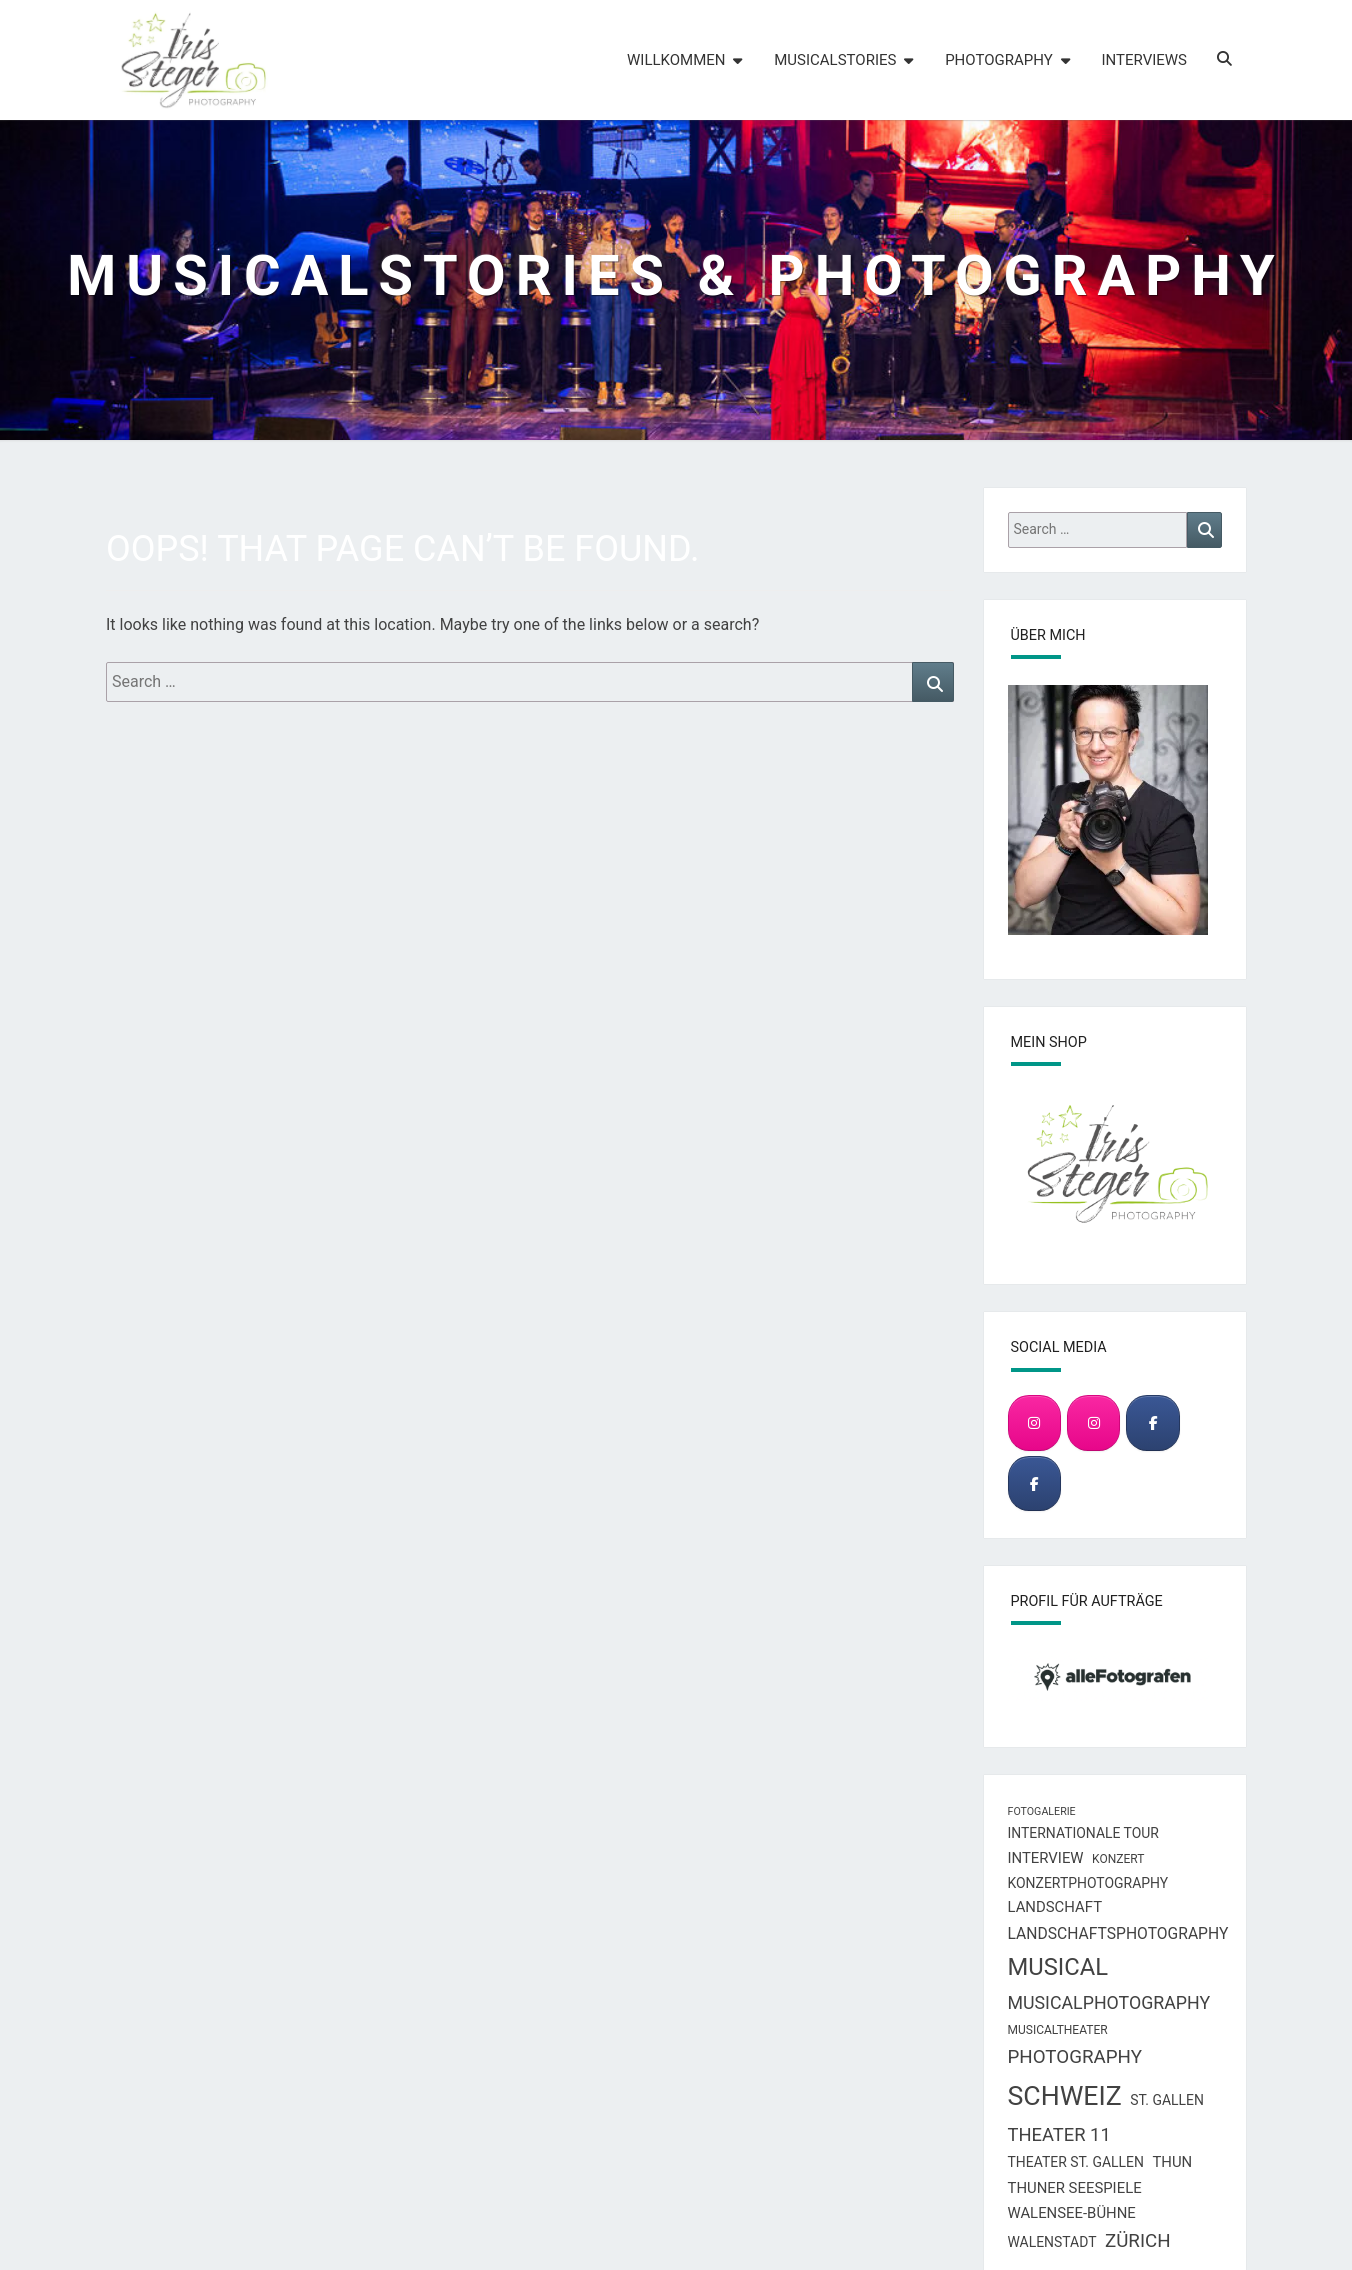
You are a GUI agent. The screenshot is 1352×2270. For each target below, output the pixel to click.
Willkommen (676, 60)
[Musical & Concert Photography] (1093, 1422)
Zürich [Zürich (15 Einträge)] (1138, 2241)
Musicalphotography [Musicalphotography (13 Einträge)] (1109, 2002)
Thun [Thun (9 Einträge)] (1172, 2162)
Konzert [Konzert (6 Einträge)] (1118, 1859)
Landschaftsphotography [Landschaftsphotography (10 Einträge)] (1118, 1933)
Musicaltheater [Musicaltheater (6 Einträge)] (1058, 2030)
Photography (999, 60)
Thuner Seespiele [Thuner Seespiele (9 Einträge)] (1075, 2188)
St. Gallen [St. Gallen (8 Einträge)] (1167, 2100)
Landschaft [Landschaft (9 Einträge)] (1055, 1907)
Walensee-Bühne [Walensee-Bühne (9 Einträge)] (1072, 2213)
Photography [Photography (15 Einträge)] (1075, 2057)
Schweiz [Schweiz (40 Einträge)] (1065, 2096)
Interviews (1144, 60)
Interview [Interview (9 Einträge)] (1046, 1858)
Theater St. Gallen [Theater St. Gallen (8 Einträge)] (1076, 2162)
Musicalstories (835, 60)
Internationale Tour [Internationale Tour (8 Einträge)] (1083, 1833)
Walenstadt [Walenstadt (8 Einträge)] (1052, 2242)
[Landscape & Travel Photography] (1034, 1422)
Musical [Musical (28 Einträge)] (1058, 1967)
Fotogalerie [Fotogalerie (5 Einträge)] (1042, 1811)
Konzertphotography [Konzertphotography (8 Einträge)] (1088, 1883)
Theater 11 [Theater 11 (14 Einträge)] (1059, 2134)
